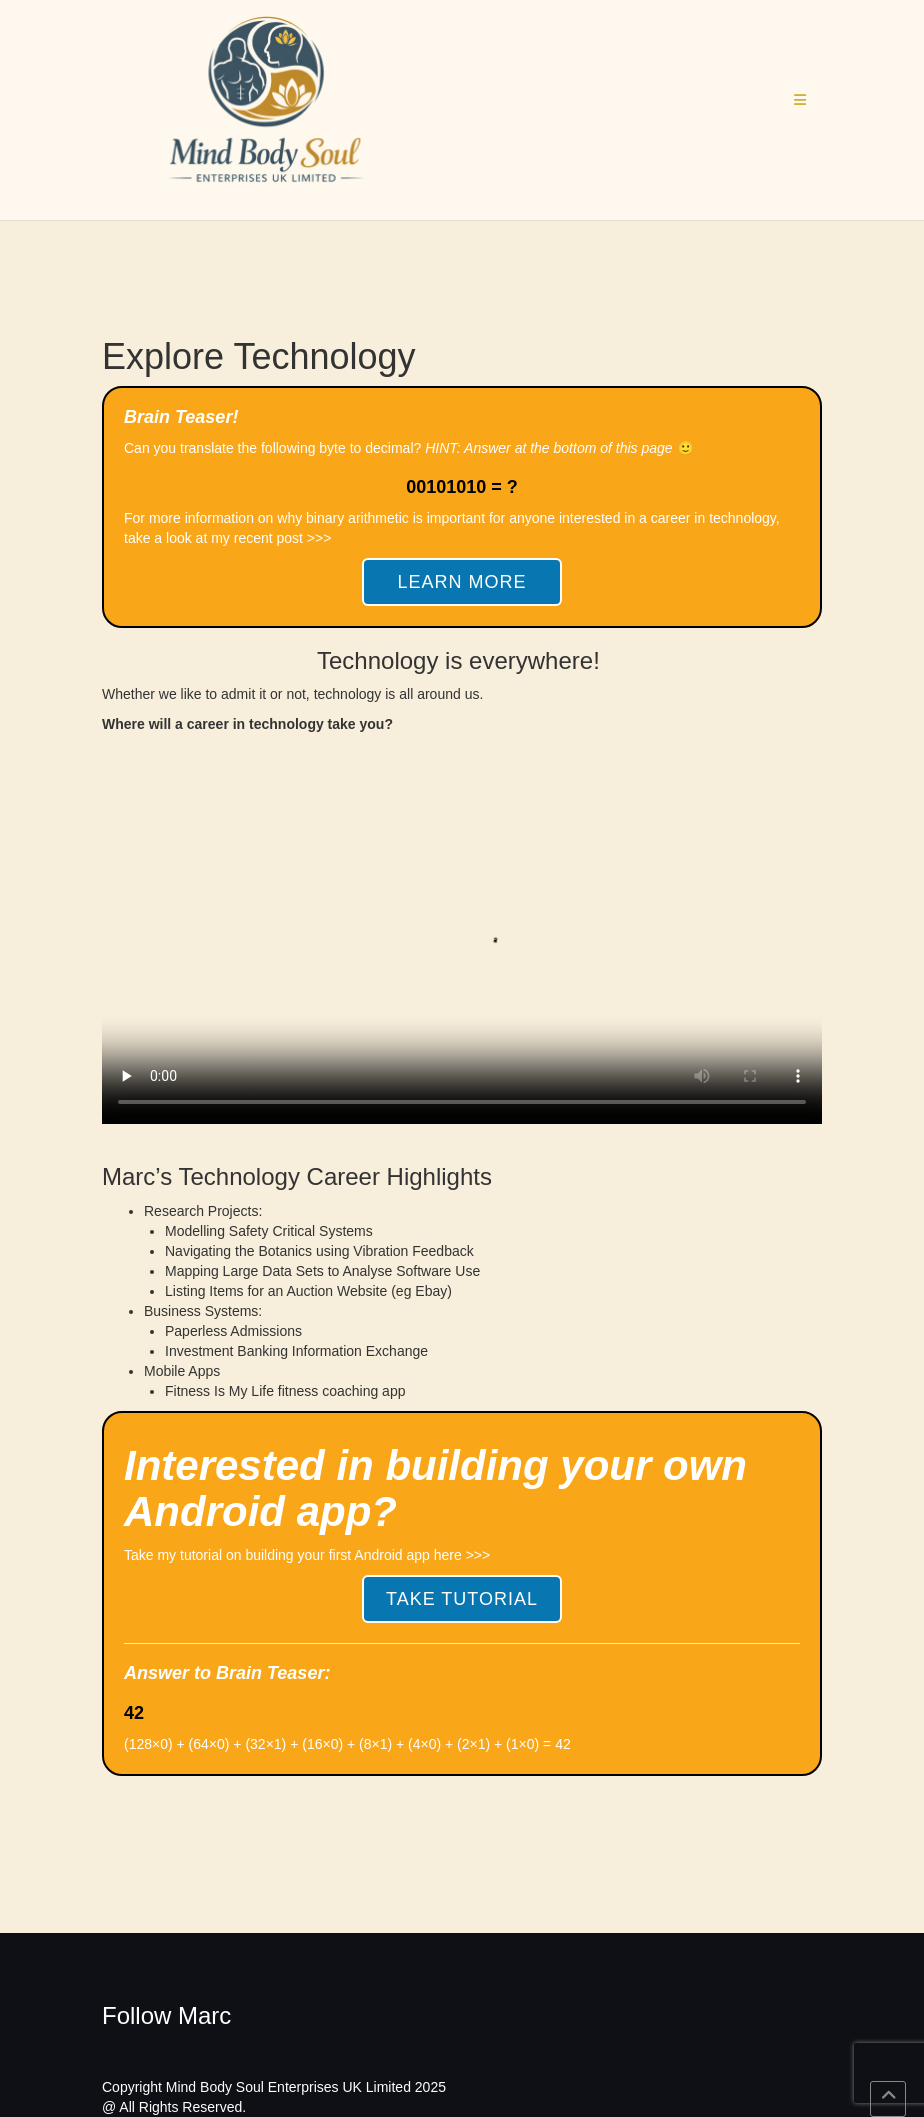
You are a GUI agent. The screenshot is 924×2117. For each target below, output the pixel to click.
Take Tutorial (462, 1599)
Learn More (461, 582)
